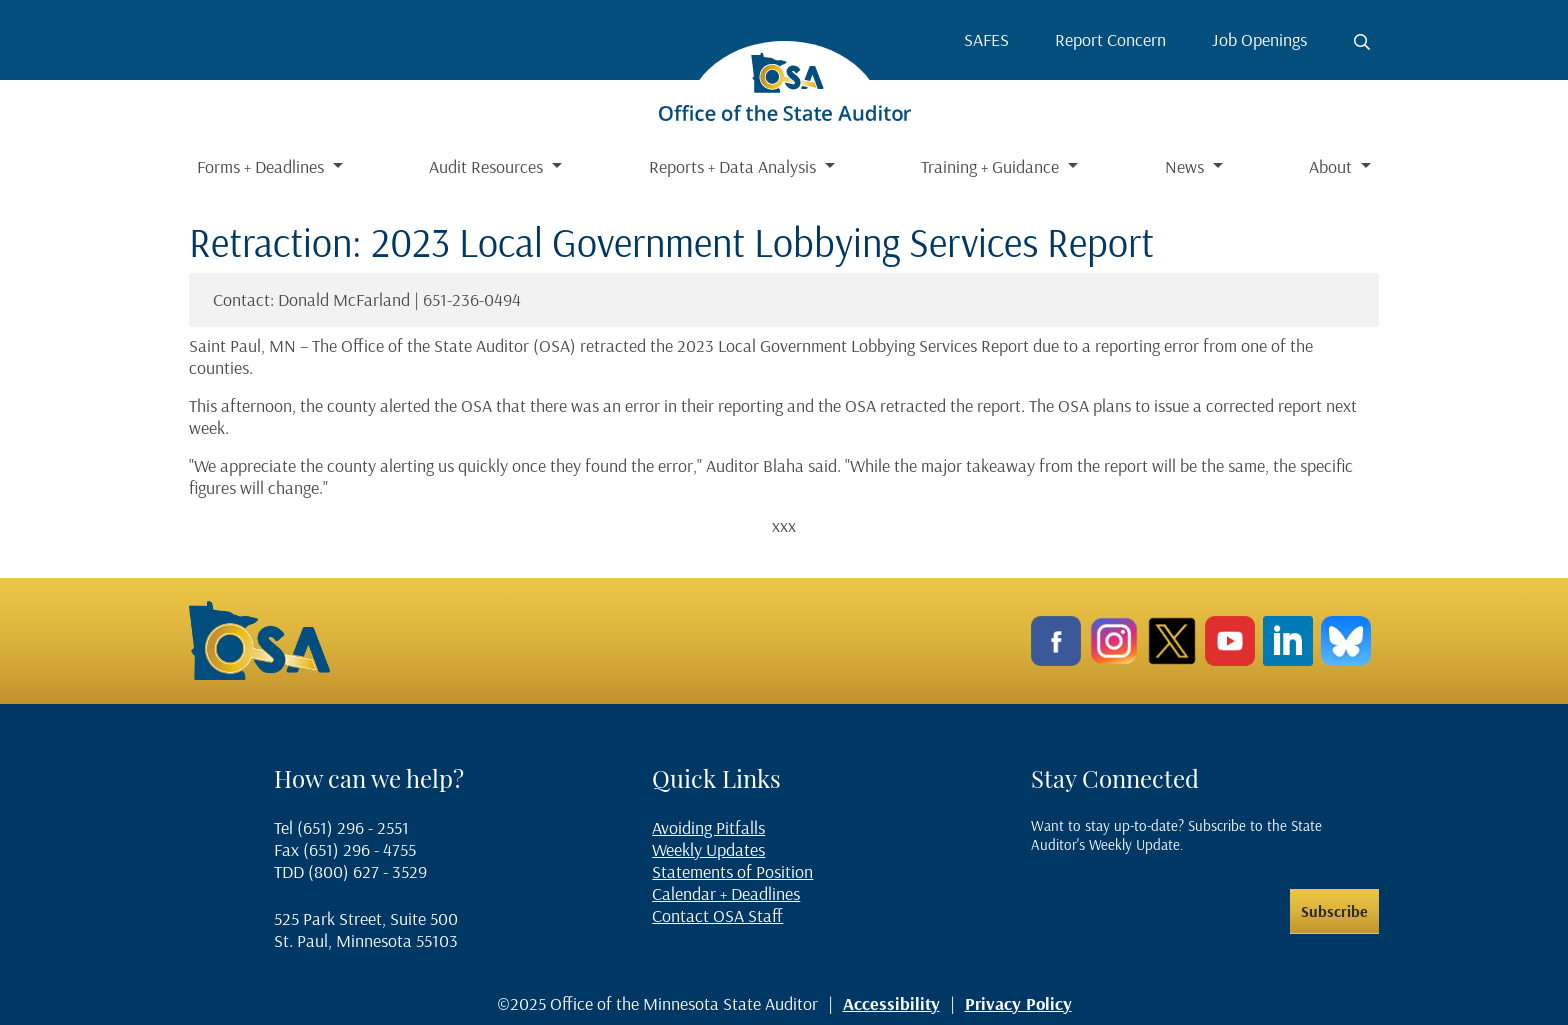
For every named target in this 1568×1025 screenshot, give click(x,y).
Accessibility (891, 1003)
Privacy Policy (1018, 1003)
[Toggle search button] (1362, 42)
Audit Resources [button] (488, 166)
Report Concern (1110, 39)
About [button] (1332, 166)
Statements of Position (732, 871)
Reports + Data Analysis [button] (734, 166)
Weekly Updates (708, 849)
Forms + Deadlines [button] (262, 166)
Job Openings (1259, 39)
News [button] (1186, 166)
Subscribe (1334, 911)
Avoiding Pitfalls (708, 827)
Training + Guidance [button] (992, 166)
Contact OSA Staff (717, 915)
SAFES (986, 39)
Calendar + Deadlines (726, 893)
